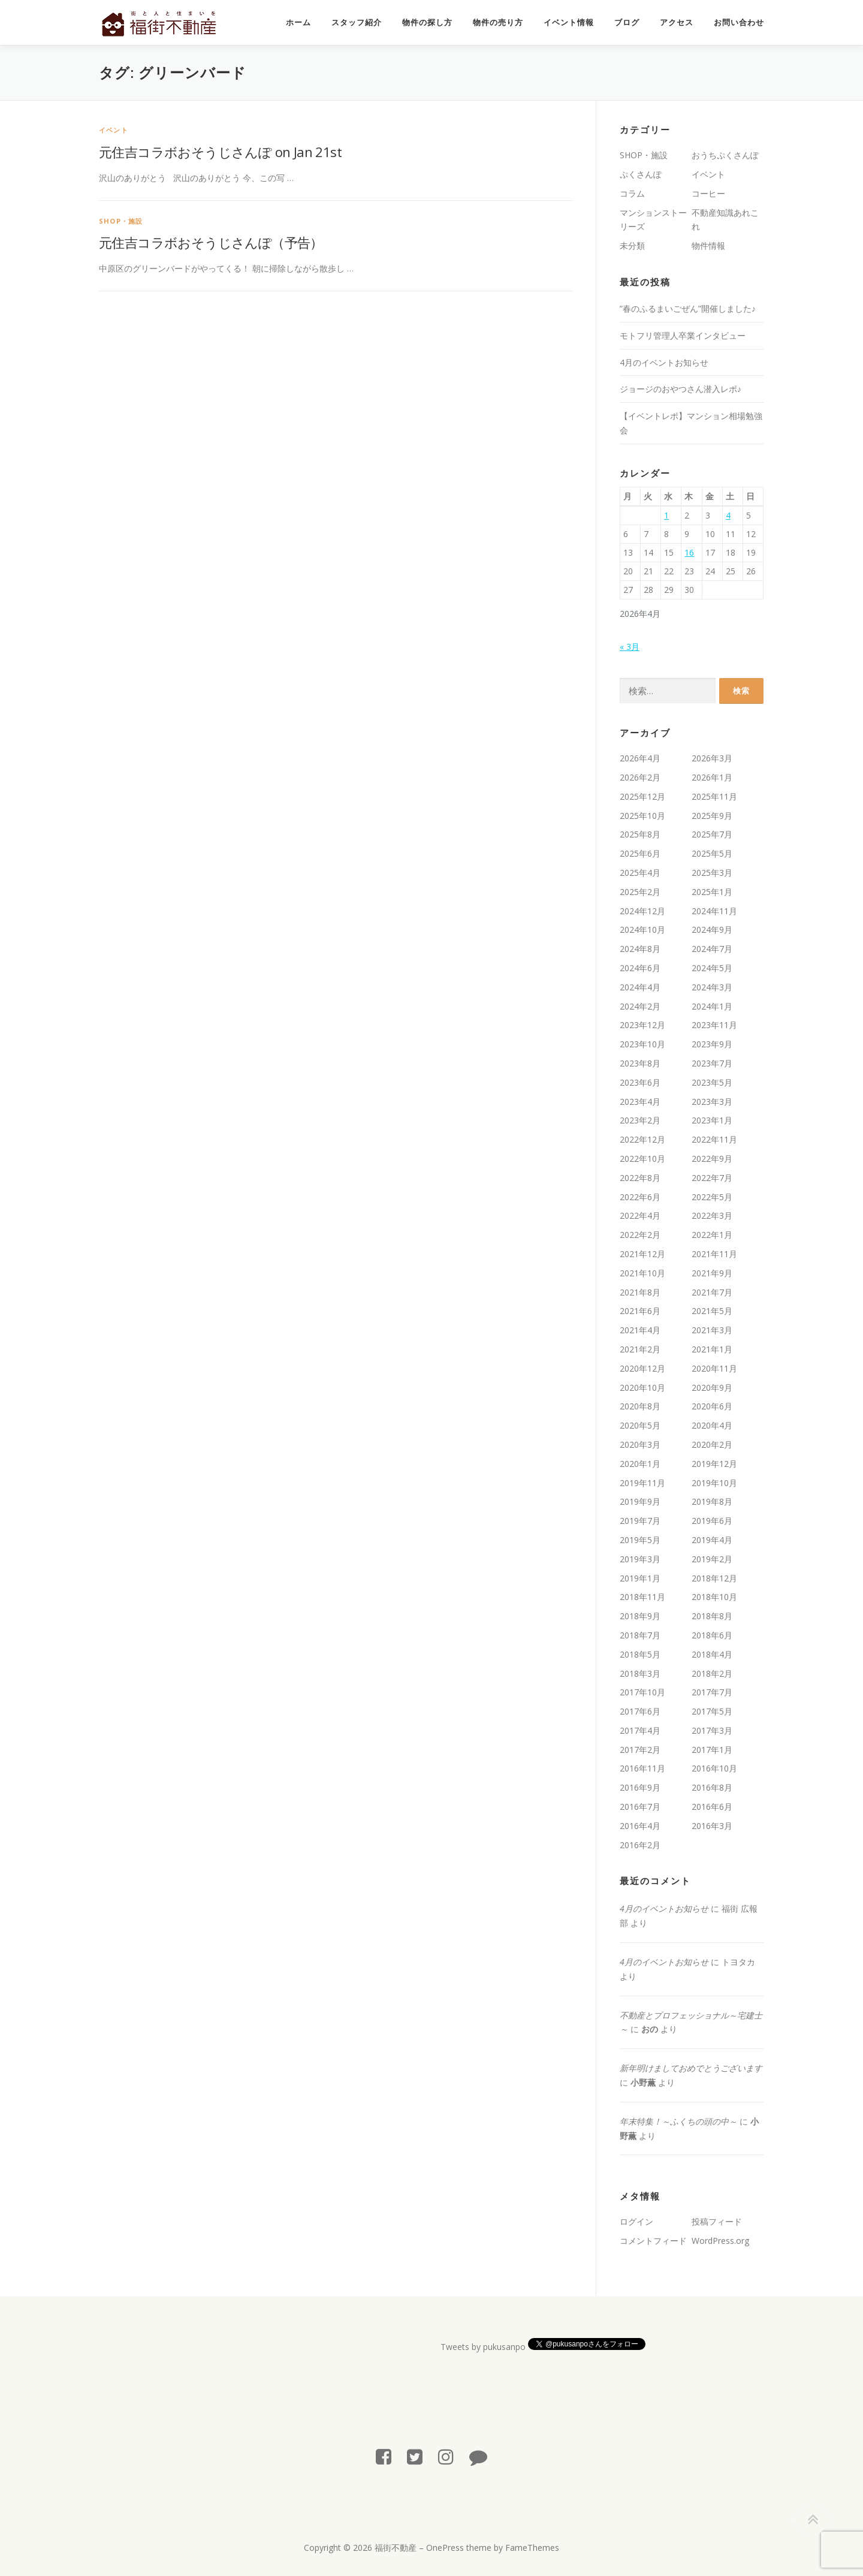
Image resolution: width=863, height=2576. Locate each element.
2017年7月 (712, 1692)
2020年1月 (640, 1463)
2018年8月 (712, 1616)
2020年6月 (712, 1406)
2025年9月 (712, 815)
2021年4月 (640, 1330)
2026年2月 (640, 777)
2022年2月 (640, 1234)
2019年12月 (714, 1463)
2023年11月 (714, 1025)
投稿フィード (717, 2221)
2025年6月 (640, 853)
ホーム (298, 22)
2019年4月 (712, 1539)
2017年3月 (712, 1730)
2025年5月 (712, 853)
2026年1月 (712, 777)
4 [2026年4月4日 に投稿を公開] (728, 515)
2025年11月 (714, 796)
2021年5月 (712, 1310)
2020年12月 (642, 1368)
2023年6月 (640, 1082)
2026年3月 (712, 758)
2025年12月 (642, 796)
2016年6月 (712, 1806)
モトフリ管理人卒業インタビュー (683, 335)
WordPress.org (720, 2240)
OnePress (445, 2547)
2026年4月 (640, 758)
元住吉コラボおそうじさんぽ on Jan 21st (220, 152)
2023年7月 (712, 1063)
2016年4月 (640, 1825)
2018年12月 (714, 1578)
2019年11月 (642, 1483)
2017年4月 (640, 1730)
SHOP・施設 (121, 220)
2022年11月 (714, 1139)
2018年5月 (640, 1654)
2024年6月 (640, 968)
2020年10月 (642, 1387)
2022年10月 (642, 1158)
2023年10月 (642, 1044)
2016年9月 (640, 1787)
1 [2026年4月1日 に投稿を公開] (666, 515)
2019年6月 (712, 1520)
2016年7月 (640, 1806)
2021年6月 (640, 1310)
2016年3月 (712, 1825)
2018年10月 (714, 1596)
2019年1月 (640, 1578)
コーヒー (708, 193)
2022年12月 (642, 1139)
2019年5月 (640, 1539)
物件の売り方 (498, 22)
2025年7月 (712, 834)
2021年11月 (714, 1254)
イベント (113, 129)
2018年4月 (712, 1654)
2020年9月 (712, 1387)
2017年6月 (640, 1711)
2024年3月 (712, 987)
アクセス (676, 22)
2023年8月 (640, 1063)
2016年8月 (712, 1787)
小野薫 (643, 2082)
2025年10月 (642, 815)
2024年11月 (714, 911)
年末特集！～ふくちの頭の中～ (678, 2121)
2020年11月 (714, 1368)
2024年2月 (640, 1006)
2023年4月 (640, 1101)
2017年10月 (642, 1692)
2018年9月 (640, 1616)
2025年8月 (640, 834)
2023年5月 (712, 1082)
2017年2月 (640, 1749)
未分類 (632, 245)
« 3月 (629, 646)
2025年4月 (640, 872)
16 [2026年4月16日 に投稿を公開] (689, 552)
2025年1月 (712, 891)
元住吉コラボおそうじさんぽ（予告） (211, 242)
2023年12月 (642, 1025)
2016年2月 (640, 1845)
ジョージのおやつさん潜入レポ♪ (680, 388)
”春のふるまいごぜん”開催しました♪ (688, 308)
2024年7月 (712, 948)
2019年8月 (712, 1501)
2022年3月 (712, 1215)
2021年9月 (712, 1273)
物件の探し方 (427, 22)
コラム (632, 193)
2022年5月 (712, 1197)
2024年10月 (642, 929)
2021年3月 (712, 1330)
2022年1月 (712, 1234)
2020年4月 (712, 1425)
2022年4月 (640, 1215)
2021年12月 (642, 1254)
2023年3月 (712, 1101)
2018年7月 (640, 1635)
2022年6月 (640, 1197)
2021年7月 (712, 1292)
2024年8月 (640, 948)
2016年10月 (714, 1768)
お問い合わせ (739, 22)
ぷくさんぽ (641, 174)
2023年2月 (640, 1120)
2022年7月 (712, 1177)
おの (649, 2029)
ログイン (636, 2221)
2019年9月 (640, 1501)
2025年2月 (640, 891)
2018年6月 (712, 1635)
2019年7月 (640, 1520)
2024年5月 (712, 968)
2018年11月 (642, 1596)
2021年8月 (640, 1292)
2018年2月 (712, 1673)
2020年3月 (640, 1444)
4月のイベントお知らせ (664, 362)
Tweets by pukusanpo (483, 2346)
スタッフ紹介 (356, 22)
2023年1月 (712, 1120)
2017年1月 (712, 1749)
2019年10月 (714, 1483)
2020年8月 (640, 1406)
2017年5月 (712, 1711)
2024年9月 (712, 929)
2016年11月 (642, 1768)
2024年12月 (642, 911)
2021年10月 (642, 1273)
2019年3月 (640, 1559)
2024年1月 (712, 1006)
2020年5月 (640, 1425)
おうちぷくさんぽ (725, 155)
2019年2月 (712, 1559)
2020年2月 (712, 1444)
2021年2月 (640, 1349)
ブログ (626, 22)
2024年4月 (640, 987)
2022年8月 (640, 1177)
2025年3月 (712, 872)
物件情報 (708, 245)
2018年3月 (640, 1673)
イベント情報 (569, 22)
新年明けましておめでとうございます (691, 2068)
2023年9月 (712, 1044)
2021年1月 (712, 1349)
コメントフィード (653, 2240)
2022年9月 (712, 1158)
